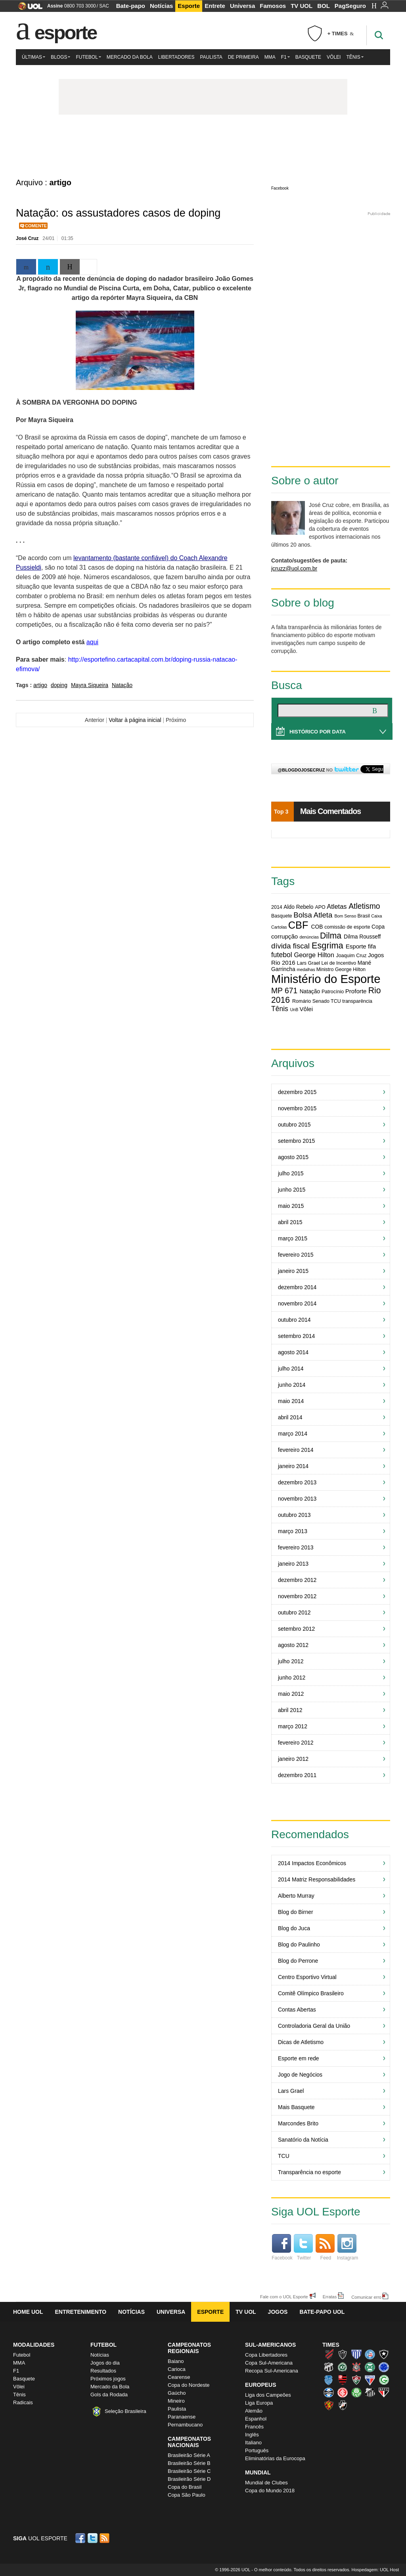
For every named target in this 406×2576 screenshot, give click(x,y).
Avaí (356, 2354)
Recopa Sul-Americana (271, 2371)
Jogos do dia (105, 2363)
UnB (294, 1009)
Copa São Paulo (186, 2495)
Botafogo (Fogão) (383, 2354)
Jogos (278, 2312)
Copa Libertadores (266, 2355)
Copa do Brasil (184, 2487)
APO (320, 907)
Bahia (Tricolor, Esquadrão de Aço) (370, 2354)
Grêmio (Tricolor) (328, 2392)
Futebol (88, 57)
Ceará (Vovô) (328, 2367)
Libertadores (176, 57)
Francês (254, 2427)
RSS (105, 2538)
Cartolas (279, 927)
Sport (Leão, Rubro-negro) (328, 2405)
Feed (325, 2247)
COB (317, 926)
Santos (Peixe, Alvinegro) (370, 2392)
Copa (378, 926)
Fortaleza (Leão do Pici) (370, 2379)
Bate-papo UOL (322, 2312)
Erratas (330, 2296)
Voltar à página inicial (135, 720)
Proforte (356, 991)
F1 (285, 57)
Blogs (60, 57)
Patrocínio (333, 991)
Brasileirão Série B (189, 2463)
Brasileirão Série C (189, 2471)
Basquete (308, 57)
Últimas (33, 57)
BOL (323, 5)
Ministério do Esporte (325, 978)
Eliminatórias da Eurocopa (275, 2458)
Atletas (337, 906)
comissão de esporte (347, 927)
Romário (301, 1001)
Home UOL (28, 2312)
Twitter (303, 2247)
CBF (298, 925)
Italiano (253, 2442)
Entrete (215, 5)
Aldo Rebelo (298, 907)
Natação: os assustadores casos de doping (118, 213)
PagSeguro (350, 5)
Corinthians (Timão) (356, 2367)
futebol (281, 955)
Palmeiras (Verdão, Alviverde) (356, 2392)
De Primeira (243, 57)
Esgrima (327, 945)
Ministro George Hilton (341, 969)
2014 (276, 907)
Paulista (211, 57)
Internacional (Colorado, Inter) (342, 2392)
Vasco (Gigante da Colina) (342, 2405)
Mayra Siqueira (89, 685)
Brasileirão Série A (189, 2455)
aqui (92, 642)
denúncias (309, 937)
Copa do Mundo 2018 (270, 2490)
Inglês (252, 2435)
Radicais (23, 2402)
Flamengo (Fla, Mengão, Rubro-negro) (342, 2379)
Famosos (273, 5)
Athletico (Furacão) (328, 2354)
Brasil (363, 916)
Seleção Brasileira (125, 2411)
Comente (36, 225)
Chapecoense (342, 2367)
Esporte (189, 5)
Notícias (161, 5)
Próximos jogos (108, 2379)
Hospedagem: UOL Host (375, 2569)
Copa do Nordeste (189, 2385)
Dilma (330, 935)
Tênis (354, 57)
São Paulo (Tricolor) (383, 2392)
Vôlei (334, 57)
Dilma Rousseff (362, 936)
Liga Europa (259, 2403)
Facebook (280, 188)
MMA (270, 57)
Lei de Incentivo (339, 963)
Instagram (347, 2247)
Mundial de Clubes (266, 2483)
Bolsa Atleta (312, 915)
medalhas (306, 969)
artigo (40, 685)
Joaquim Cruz (351, 955)
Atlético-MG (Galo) (342, 2354)
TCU (336, 1001)
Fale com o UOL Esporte (284, 2296)
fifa (372, 946)
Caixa (376, 916)
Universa (242, 5)
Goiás (383, 2379)
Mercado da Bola (130, 57)
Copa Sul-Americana (269, 2363)
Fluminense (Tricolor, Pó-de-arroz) (356, 2379)
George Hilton (314, 954)
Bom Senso (345, 916)
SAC (104, 6)
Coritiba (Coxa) (370, 2367)
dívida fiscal (290, 946)
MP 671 (284, 990)
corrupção (284, 936)
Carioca (177, 2369)
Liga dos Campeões (268, 2395)
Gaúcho (177, 2393)
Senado (320, 1001)
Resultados (103, 2371)
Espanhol (255, 2419)
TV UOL (301, 5)
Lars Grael (308, 963)
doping (59, 685)
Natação (122, 685)
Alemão (253, 2411)
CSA (328, 2379)
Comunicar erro (366, 2297)
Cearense (179, 2377)
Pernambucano (185, 2425)
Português (256, 2450)
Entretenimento (80, 2312)
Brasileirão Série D (189, 2479)
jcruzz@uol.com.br (294, 568)
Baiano (176, 2361)
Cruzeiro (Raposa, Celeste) (383, 2367)
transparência (357, 1001)
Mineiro (176, 2401)
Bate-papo (130, 5)
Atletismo (364, 906)
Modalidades (33, 2345)
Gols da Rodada (109, 2394)
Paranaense (181, 2417)
